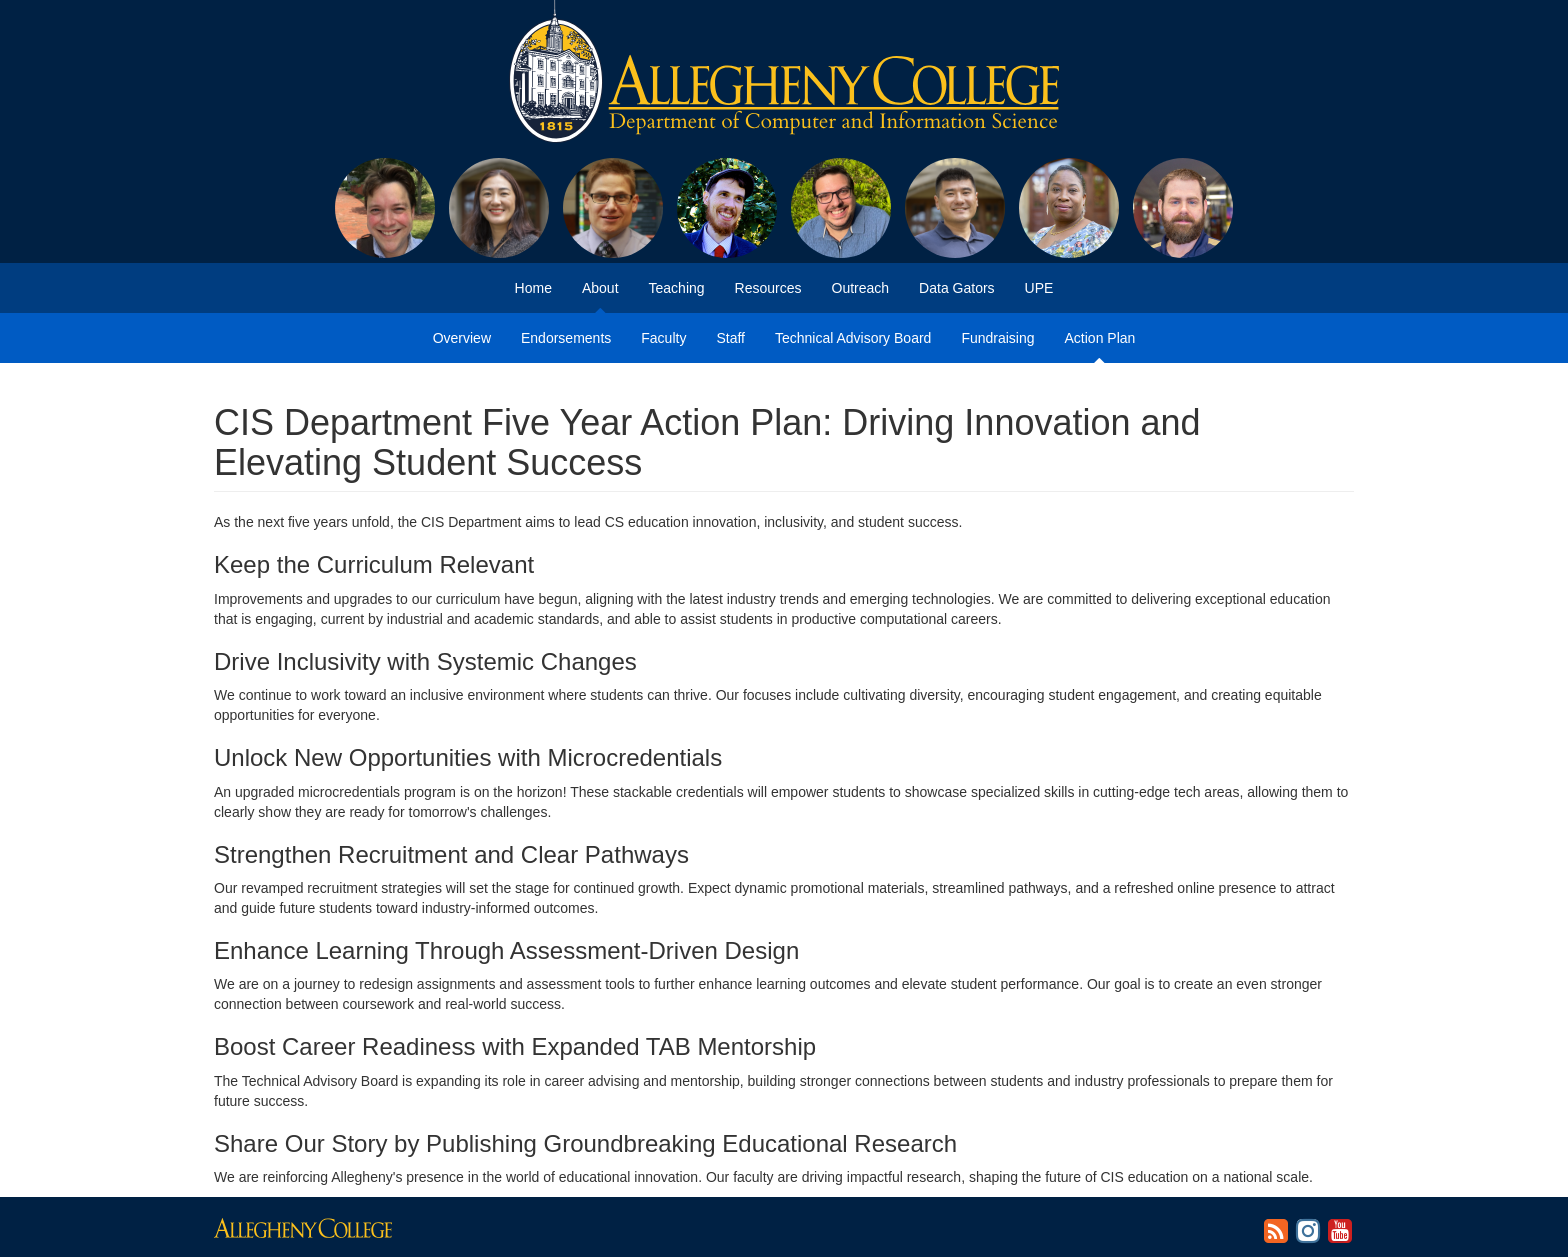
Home (533, 288)
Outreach (861, 288)
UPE (1039, 288)
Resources (768, 288)
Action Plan (1100, 338)
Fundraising (997, 338)
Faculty (663, 338)
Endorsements (566, 338)
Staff (730, 338)
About (600, 288)
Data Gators (956, 288)
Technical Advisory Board (853, 338)
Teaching (677, 288)
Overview (462, 338)
